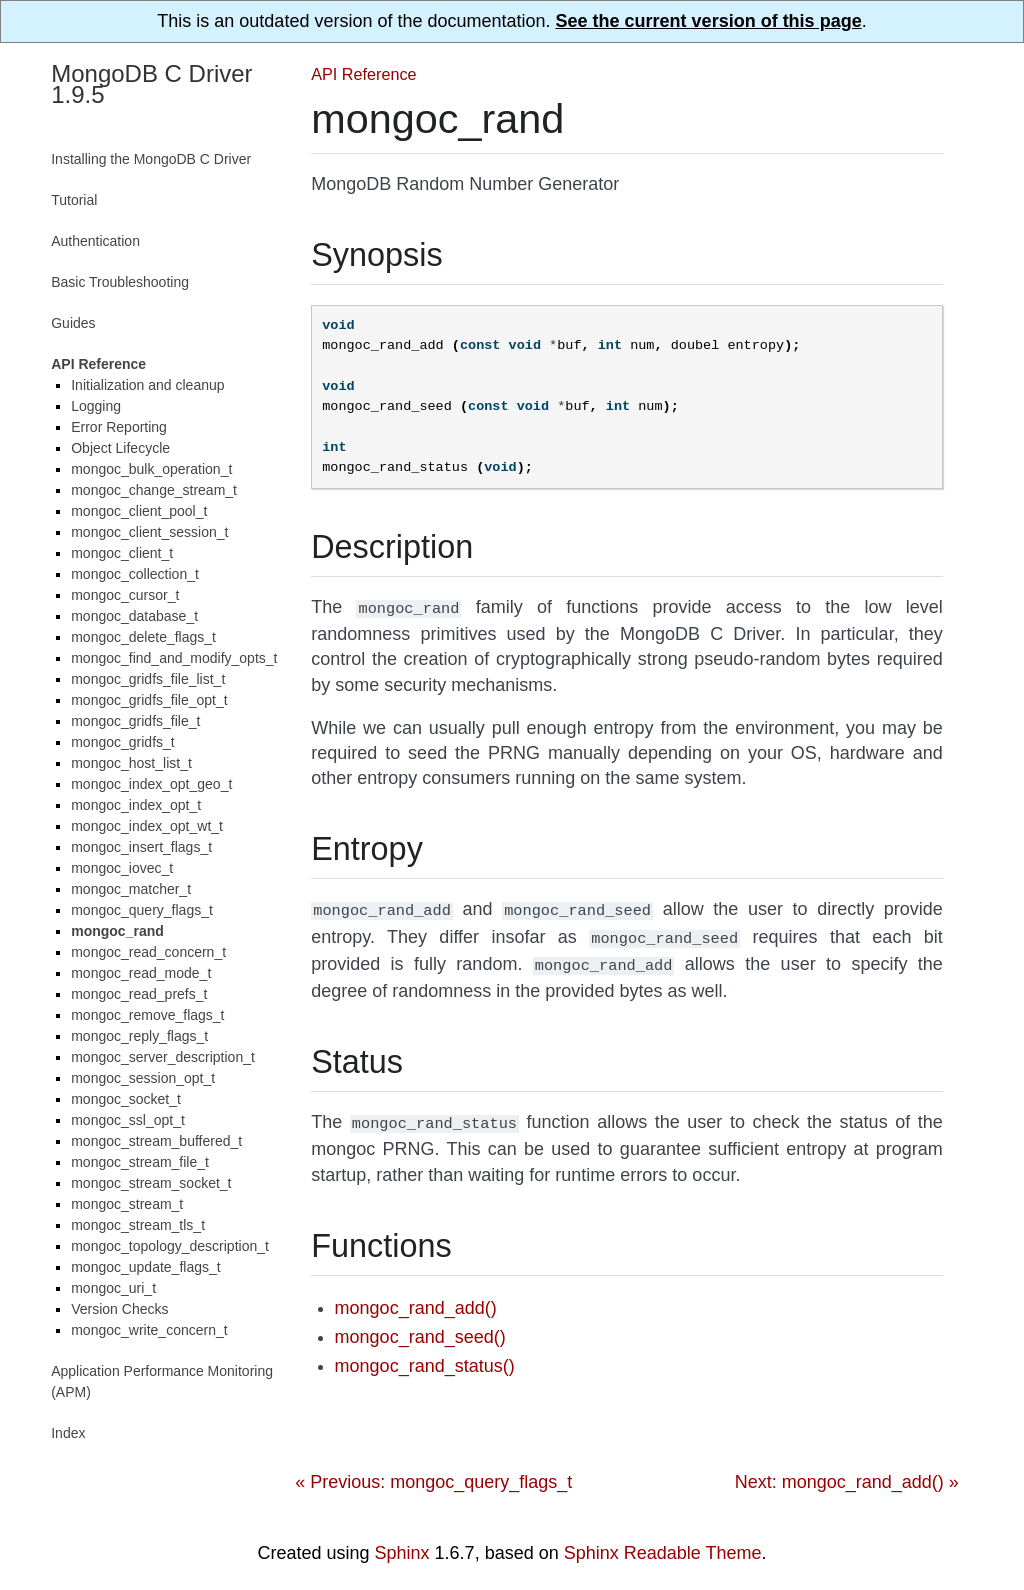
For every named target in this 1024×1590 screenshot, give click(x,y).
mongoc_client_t (122, 553)
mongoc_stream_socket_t (151, 1183)
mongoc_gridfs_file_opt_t (149, 700)
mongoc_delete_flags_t (143, 637)
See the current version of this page (709, 21)
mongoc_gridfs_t (123, 742)
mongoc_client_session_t (149, 532)
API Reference (363, 74)
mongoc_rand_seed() (420, 1327)
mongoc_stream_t (127, 1204)
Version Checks (119, 1309)
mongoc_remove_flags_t (147, 1015)
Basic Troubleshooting (120, 282)
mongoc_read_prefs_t (139, 994)
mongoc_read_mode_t (141, 973)
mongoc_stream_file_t (140, 1162)
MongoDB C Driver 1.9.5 (151, 84)
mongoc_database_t (134, 616)
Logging (96, 406)
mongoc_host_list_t (131, 763)
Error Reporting (119, 427)
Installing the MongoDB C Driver (151, 159)
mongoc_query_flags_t (142, 910)
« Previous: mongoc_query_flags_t (433, 1472)
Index (68, 1433)
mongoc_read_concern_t (148, 952)
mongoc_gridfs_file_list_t (148, 679)
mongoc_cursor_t (125, 595)
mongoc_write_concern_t (149, 1330)
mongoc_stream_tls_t (138, 1225)
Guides (73, 323)
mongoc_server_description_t (163, 1057)
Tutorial (74, 200)
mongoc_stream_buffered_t (156, 1141)
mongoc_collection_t (135, 574)
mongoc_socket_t (126, 1099)
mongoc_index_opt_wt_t (147, 826)
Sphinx (402, 1543)
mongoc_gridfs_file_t (135, 721)
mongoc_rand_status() (425, 1356)
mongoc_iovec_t (122, 868)
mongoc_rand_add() (416, 1298)
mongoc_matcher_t (131, 889)
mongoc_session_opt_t (143, 1078)
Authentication (95, 241)
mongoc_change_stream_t (154, 490)
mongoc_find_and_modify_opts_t (174, 658)
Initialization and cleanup (147, 385)
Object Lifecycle (120, 448)
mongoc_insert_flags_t (141, 847)
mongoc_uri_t (113, 1288)
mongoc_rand (117, 931)
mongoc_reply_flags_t (139, 1036)
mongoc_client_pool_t (139, 511)
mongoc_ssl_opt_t (128, 1120)
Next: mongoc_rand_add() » (847, 1472)
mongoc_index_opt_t (136, 805)
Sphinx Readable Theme (663, 1543)
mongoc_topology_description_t (170, 1246)
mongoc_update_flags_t (145, 1267)
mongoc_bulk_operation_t (151, 469)
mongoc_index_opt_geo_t (151, 784)
